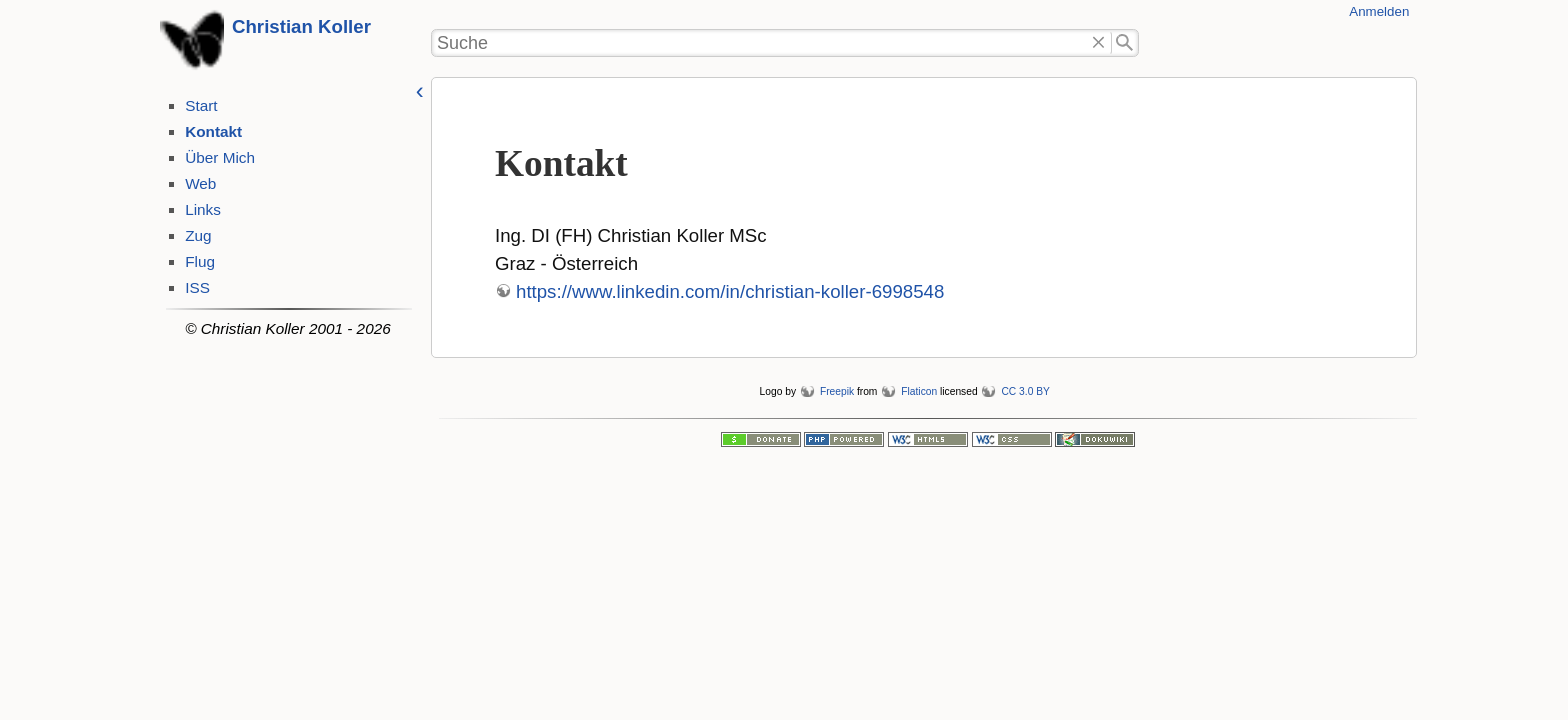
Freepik (837, 391)
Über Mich (220, 157)
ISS (197, 287)
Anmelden (1379, 11)
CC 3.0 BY (1025, 391)
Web (200, 183)
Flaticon (919, 391)
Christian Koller (301, 26)
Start (201, 105)
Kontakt (213, 131)
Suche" (1125, 43)
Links (203, 209)
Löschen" (1098, 43)
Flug (200, 261)
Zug (198, 235)
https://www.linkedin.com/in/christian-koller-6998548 (730, 291)
